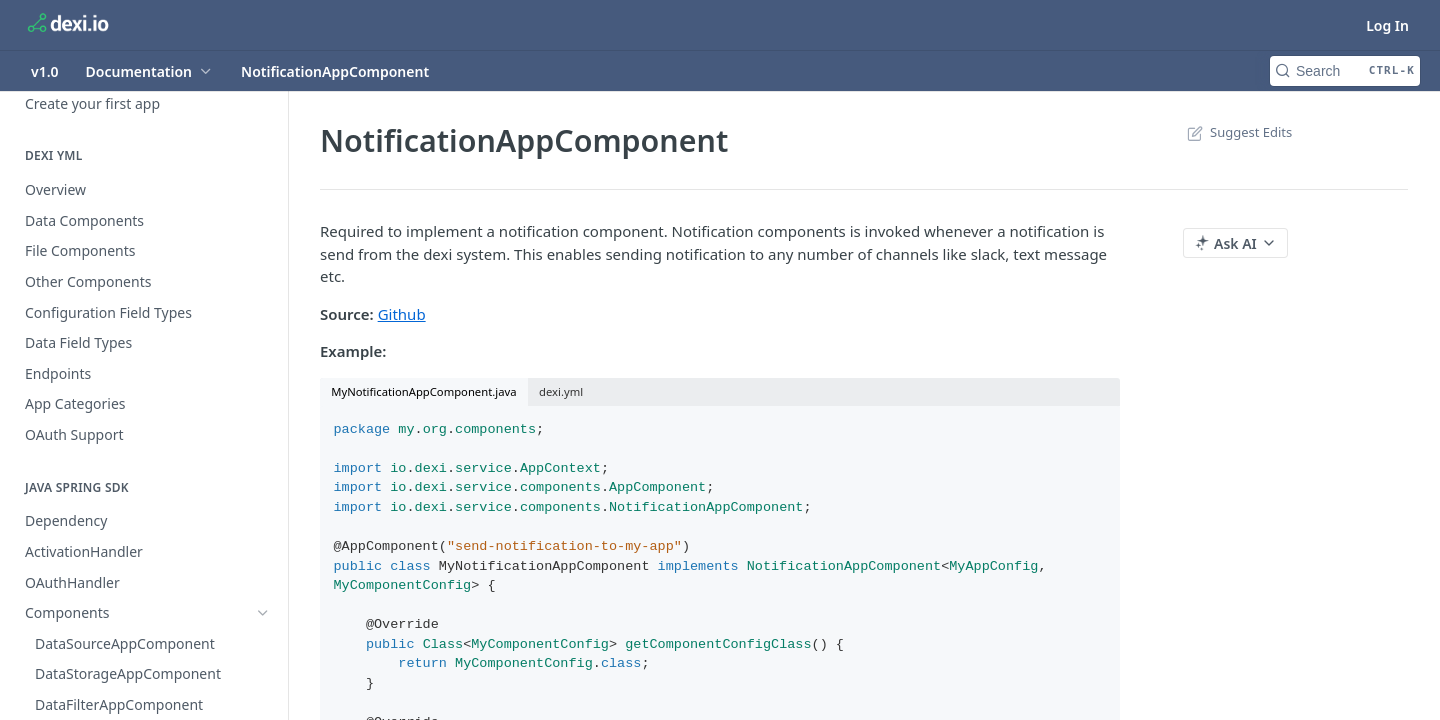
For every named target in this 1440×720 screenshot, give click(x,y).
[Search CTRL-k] (1345, 71)
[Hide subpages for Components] (263, 613)
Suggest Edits (1237, 132)
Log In (1387, 25)
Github (402, 314)
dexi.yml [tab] (561, 391)
